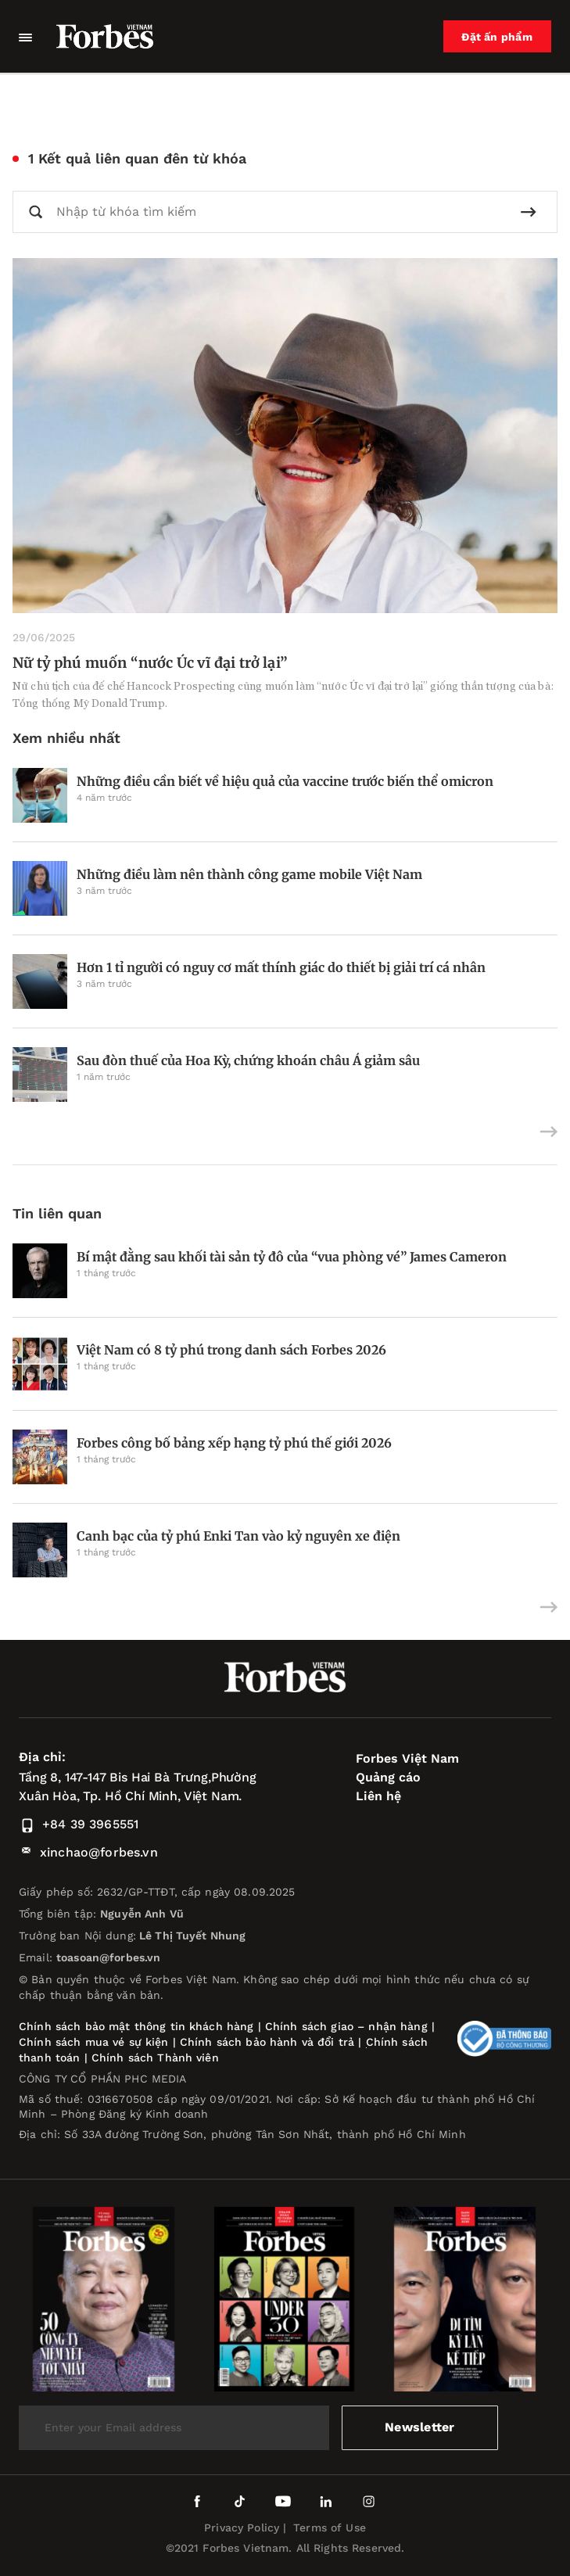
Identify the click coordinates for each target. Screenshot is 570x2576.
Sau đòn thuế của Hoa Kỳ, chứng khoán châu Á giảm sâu (248, 1060)
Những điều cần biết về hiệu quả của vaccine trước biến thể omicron (285, 781)
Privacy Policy (241, 2527)
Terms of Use (329, 2527)
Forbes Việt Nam (407, 1758)
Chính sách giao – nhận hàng (346, 2026)
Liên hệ (378, 1795)
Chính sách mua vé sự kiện (96, 2042)
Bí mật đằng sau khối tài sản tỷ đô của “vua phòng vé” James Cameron (292, 1257)
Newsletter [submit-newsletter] (419, 2427)
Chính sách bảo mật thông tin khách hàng (136, 2026)
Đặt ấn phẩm (497, 36)
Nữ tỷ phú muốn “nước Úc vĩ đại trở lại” (150, 663)
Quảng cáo (388, 1777)
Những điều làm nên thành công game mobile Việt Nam (249, 874)
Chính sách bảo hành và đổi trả (267, 2042)
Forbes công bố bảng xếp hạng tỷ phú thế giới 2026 (234, 1443)
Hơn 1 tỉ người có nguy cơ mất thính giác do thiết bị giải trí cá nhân (281, 967)
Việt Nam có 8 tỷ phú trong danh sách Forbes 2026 (231, 1350)
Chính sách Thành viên (155, 2057)
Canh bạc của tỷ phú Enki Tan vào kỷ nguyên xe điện (238, 1536)
